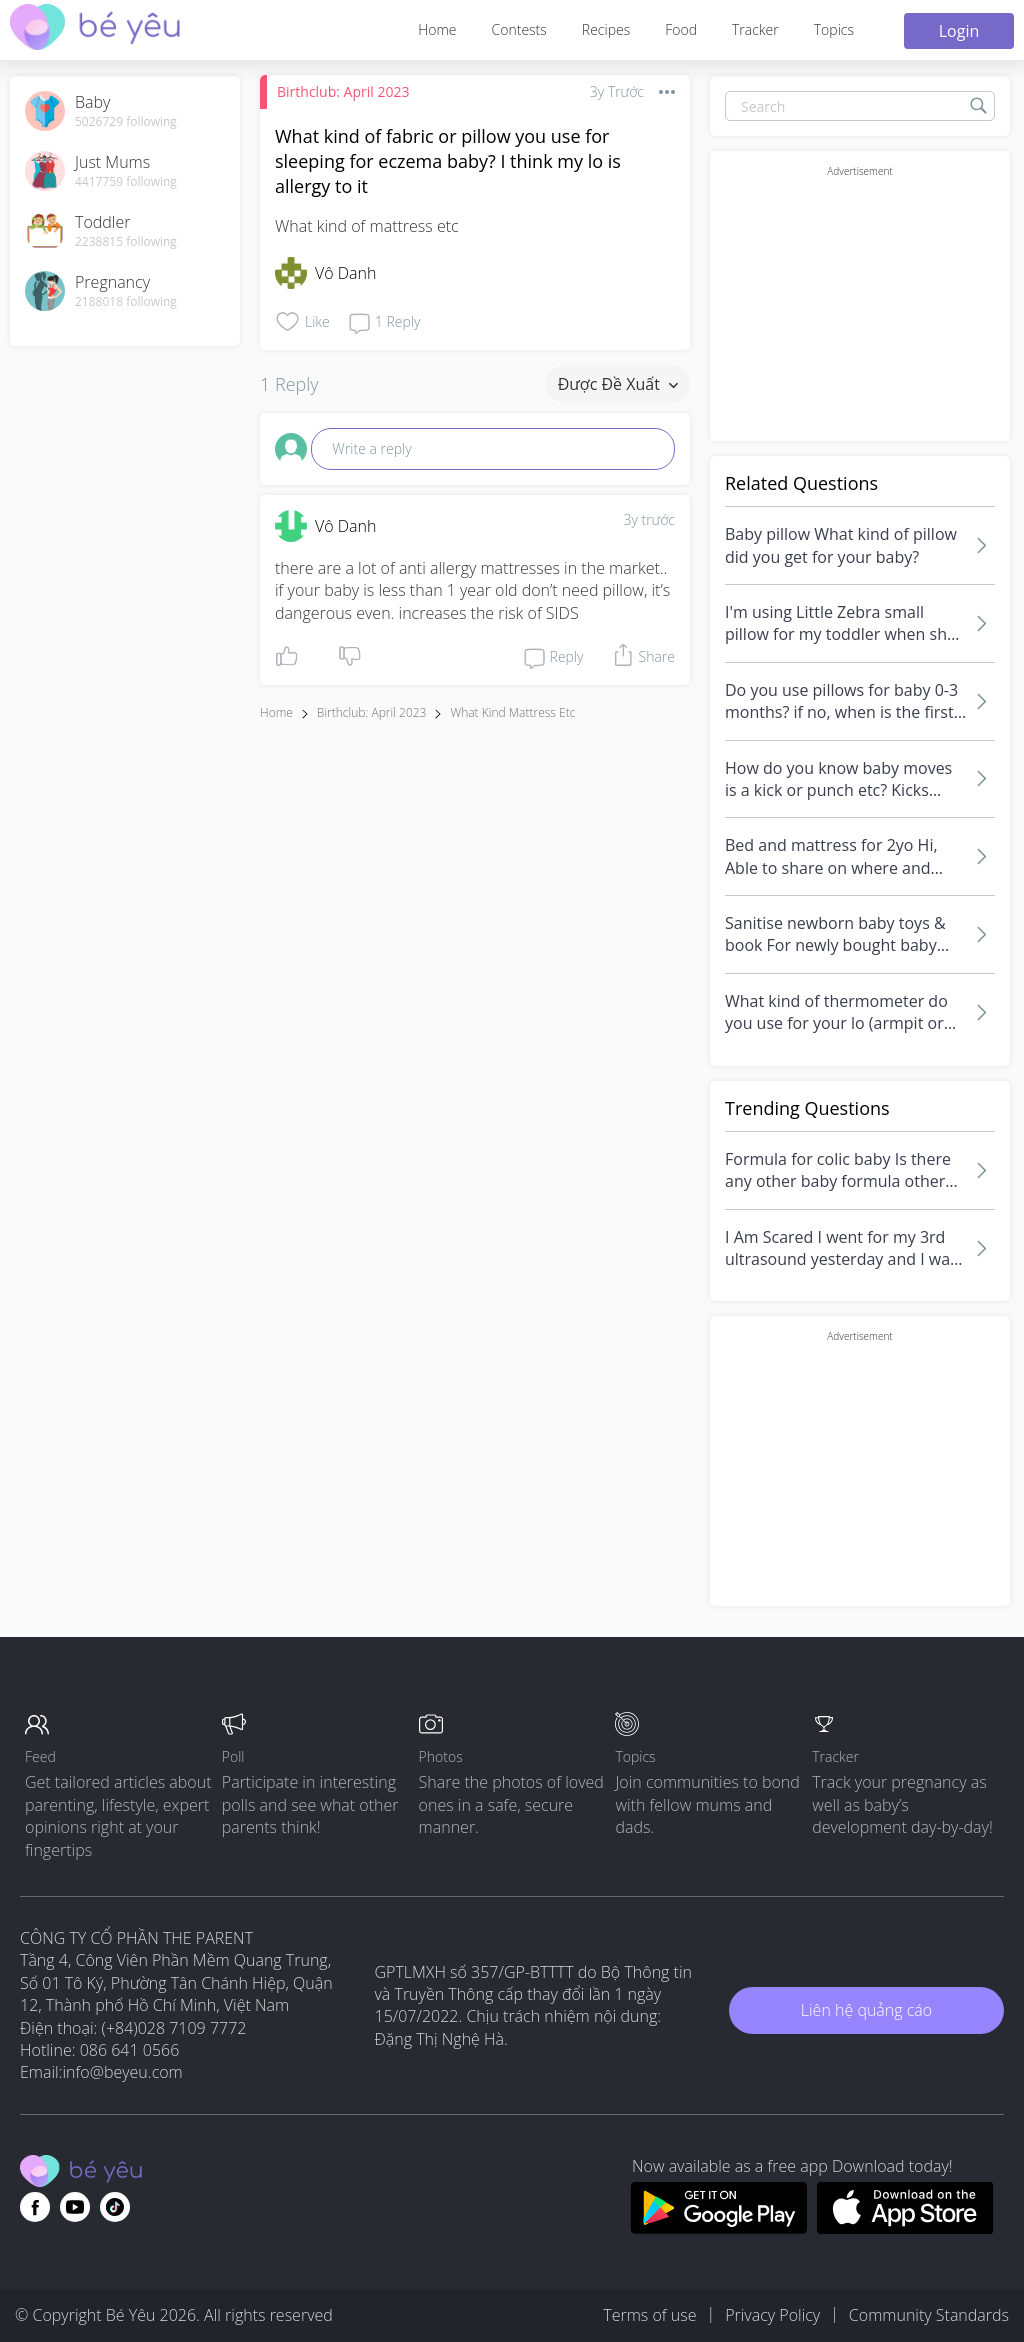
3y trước (649, 519)
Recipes (606, 29)
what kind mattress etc (512, 712)
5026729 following (126, 122)
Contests (519, 29)
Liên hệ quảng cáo (866, 2010)
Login (959, 31)
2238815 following (126, 242)
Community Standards (929, 2315)
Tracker (755, 29)
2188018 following (126, 302)
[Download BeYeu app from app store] (905, 2228)
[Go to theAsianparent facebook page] (35, 2207)
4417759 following (126, 182)
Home (437, 29)
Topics (834, 29)
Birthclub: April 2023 (343, 91)
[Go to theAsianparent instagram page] (115, 2207)
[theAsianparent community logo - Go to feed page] (95, 29)
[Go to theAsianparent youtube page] (75, 2207)
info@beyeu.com (123, 2072)
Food (681, 29)
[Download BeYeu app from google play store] (718, 2228)
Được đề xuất (618, 384)
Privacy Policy (772, 2315)
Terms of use (649, 2315)
